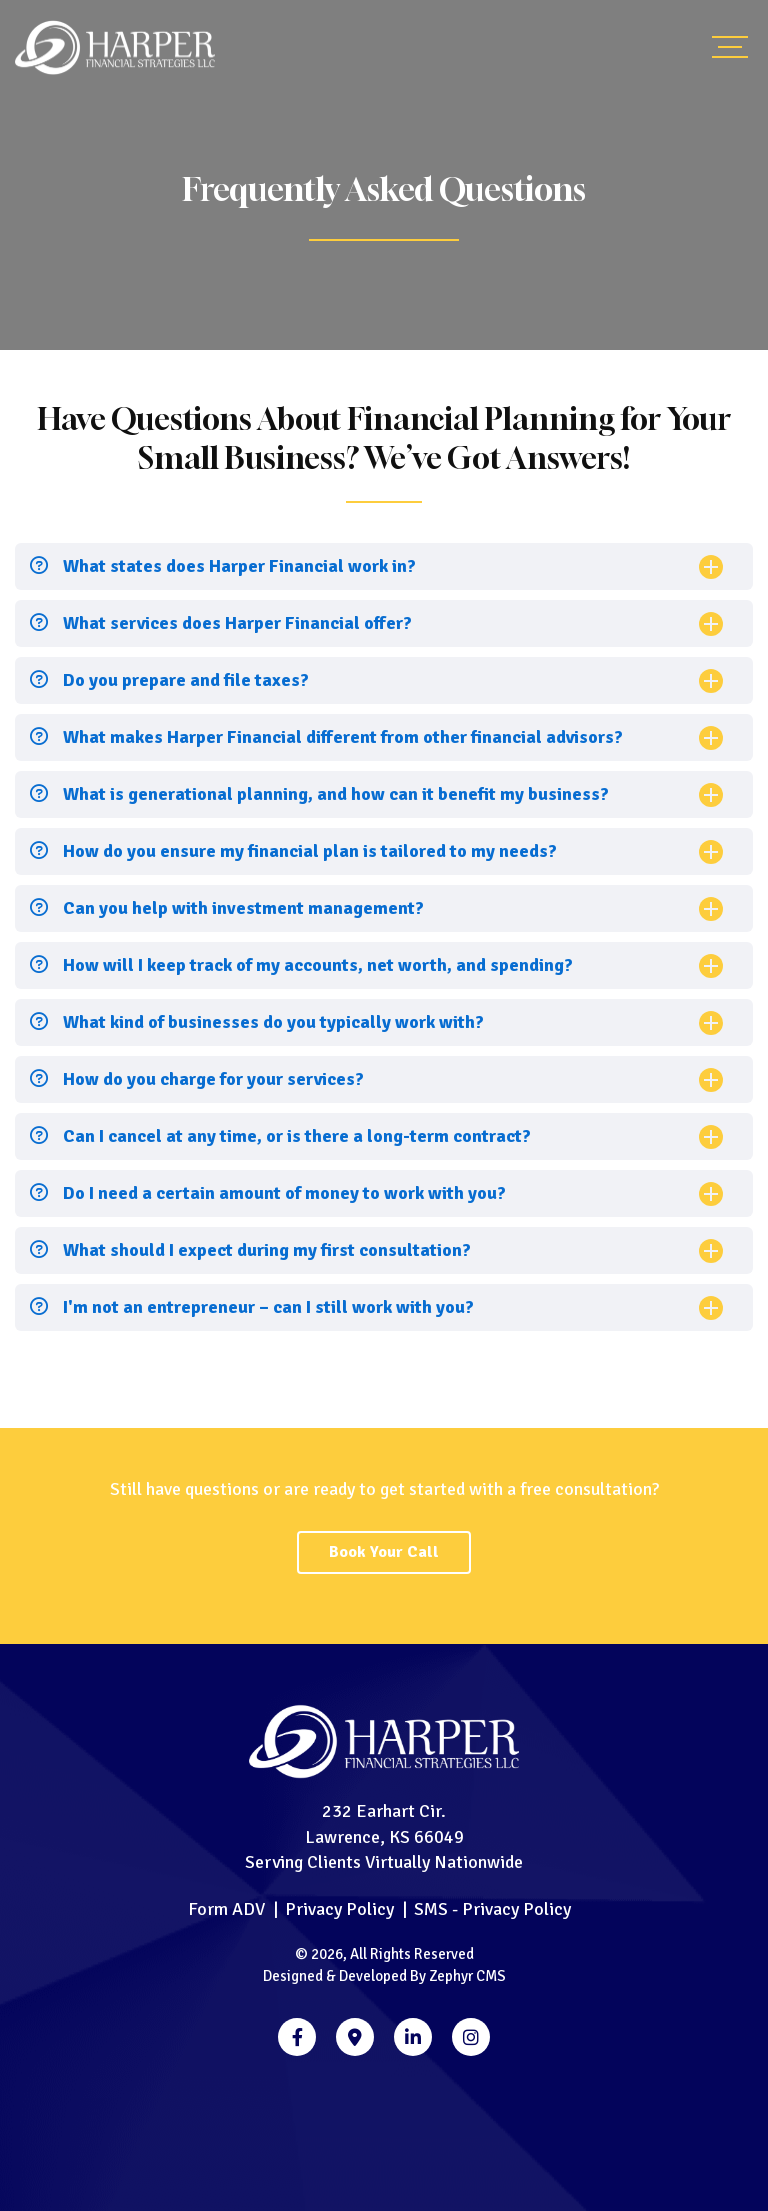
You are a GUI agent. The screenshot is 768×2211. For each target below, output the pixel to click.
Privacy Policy (339, 1909)
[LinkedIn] (413, 2037)
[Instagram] (471, 2037)
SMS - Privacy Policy (492, 1909)
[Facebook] (297, 2037)
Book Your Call (384, 1552)
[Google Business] (355, 2037)
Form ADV (226, 1909)
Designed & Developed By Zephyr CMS (384, 1976)
